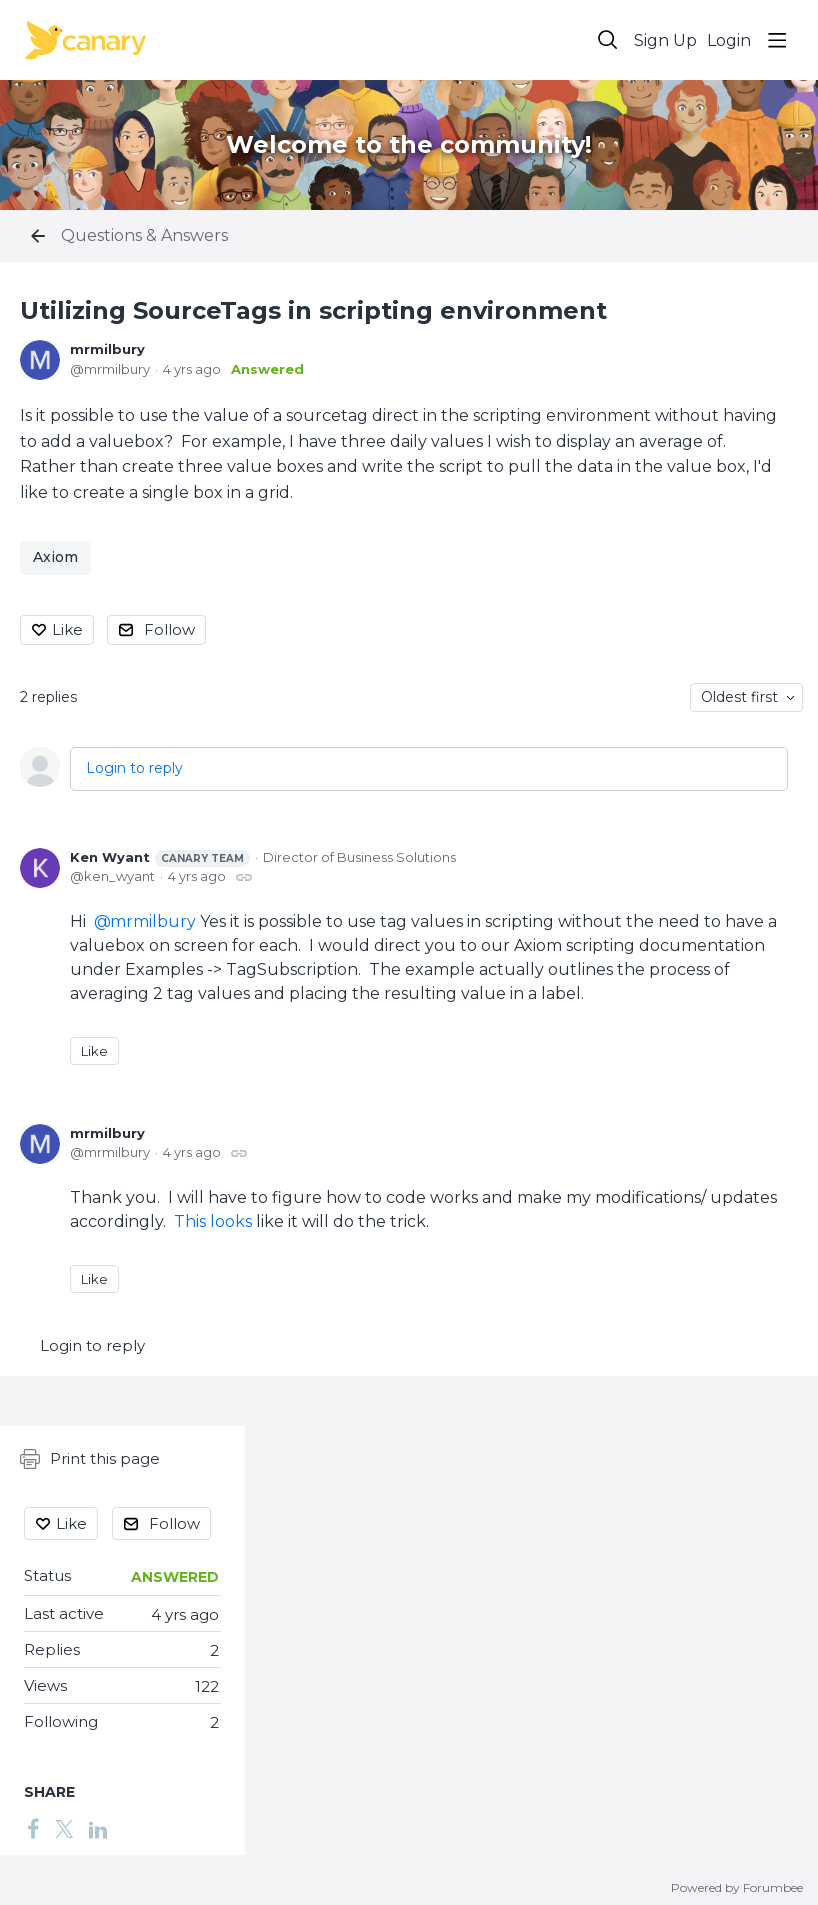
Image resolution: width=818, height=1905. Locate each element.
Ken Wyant (160, 858)
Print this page (90, 1459)
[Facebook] (33, 1828)
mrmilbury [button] (153, 921)
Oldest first (739, 697)
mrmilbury (107, 349)
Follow (169, 629)
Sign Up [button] (665, 40)
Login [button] (729, 40)
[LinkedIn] (98, 1828)
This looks (213, 1221)
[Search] (608, 40)
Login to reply (134, 768)
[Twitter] (64, 1828)
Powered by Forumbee (737, 1888)
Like (67, 629)
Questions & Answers (144, 235)
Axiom (55, 557)
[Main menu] (777, 40)
